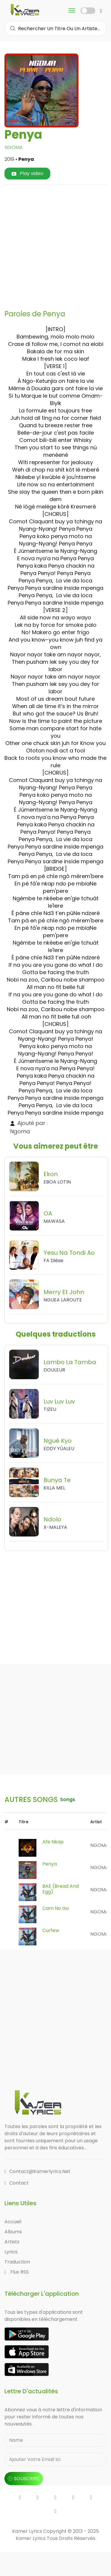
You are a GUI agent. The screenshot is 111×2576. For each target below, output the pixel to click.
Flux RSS (16, 2272)
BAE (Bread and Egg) (60, 1889)
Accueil (12, 2221)
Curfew (50, 1930)
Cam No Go (55, 1908)
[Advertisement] (55, 244)
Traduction (17, 2261)
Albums (13, 2231)
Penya (49, 1864)
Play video (27, 173)
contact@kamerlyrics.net (37, 2171)
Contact (16, 2183)
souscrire (24, 2478)
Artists (12, 2241)
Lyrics (10, 2251)
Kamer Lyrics (31, 2538)
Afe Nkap (53, 1841)
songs (67, 1799)
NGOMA (13, 147)
